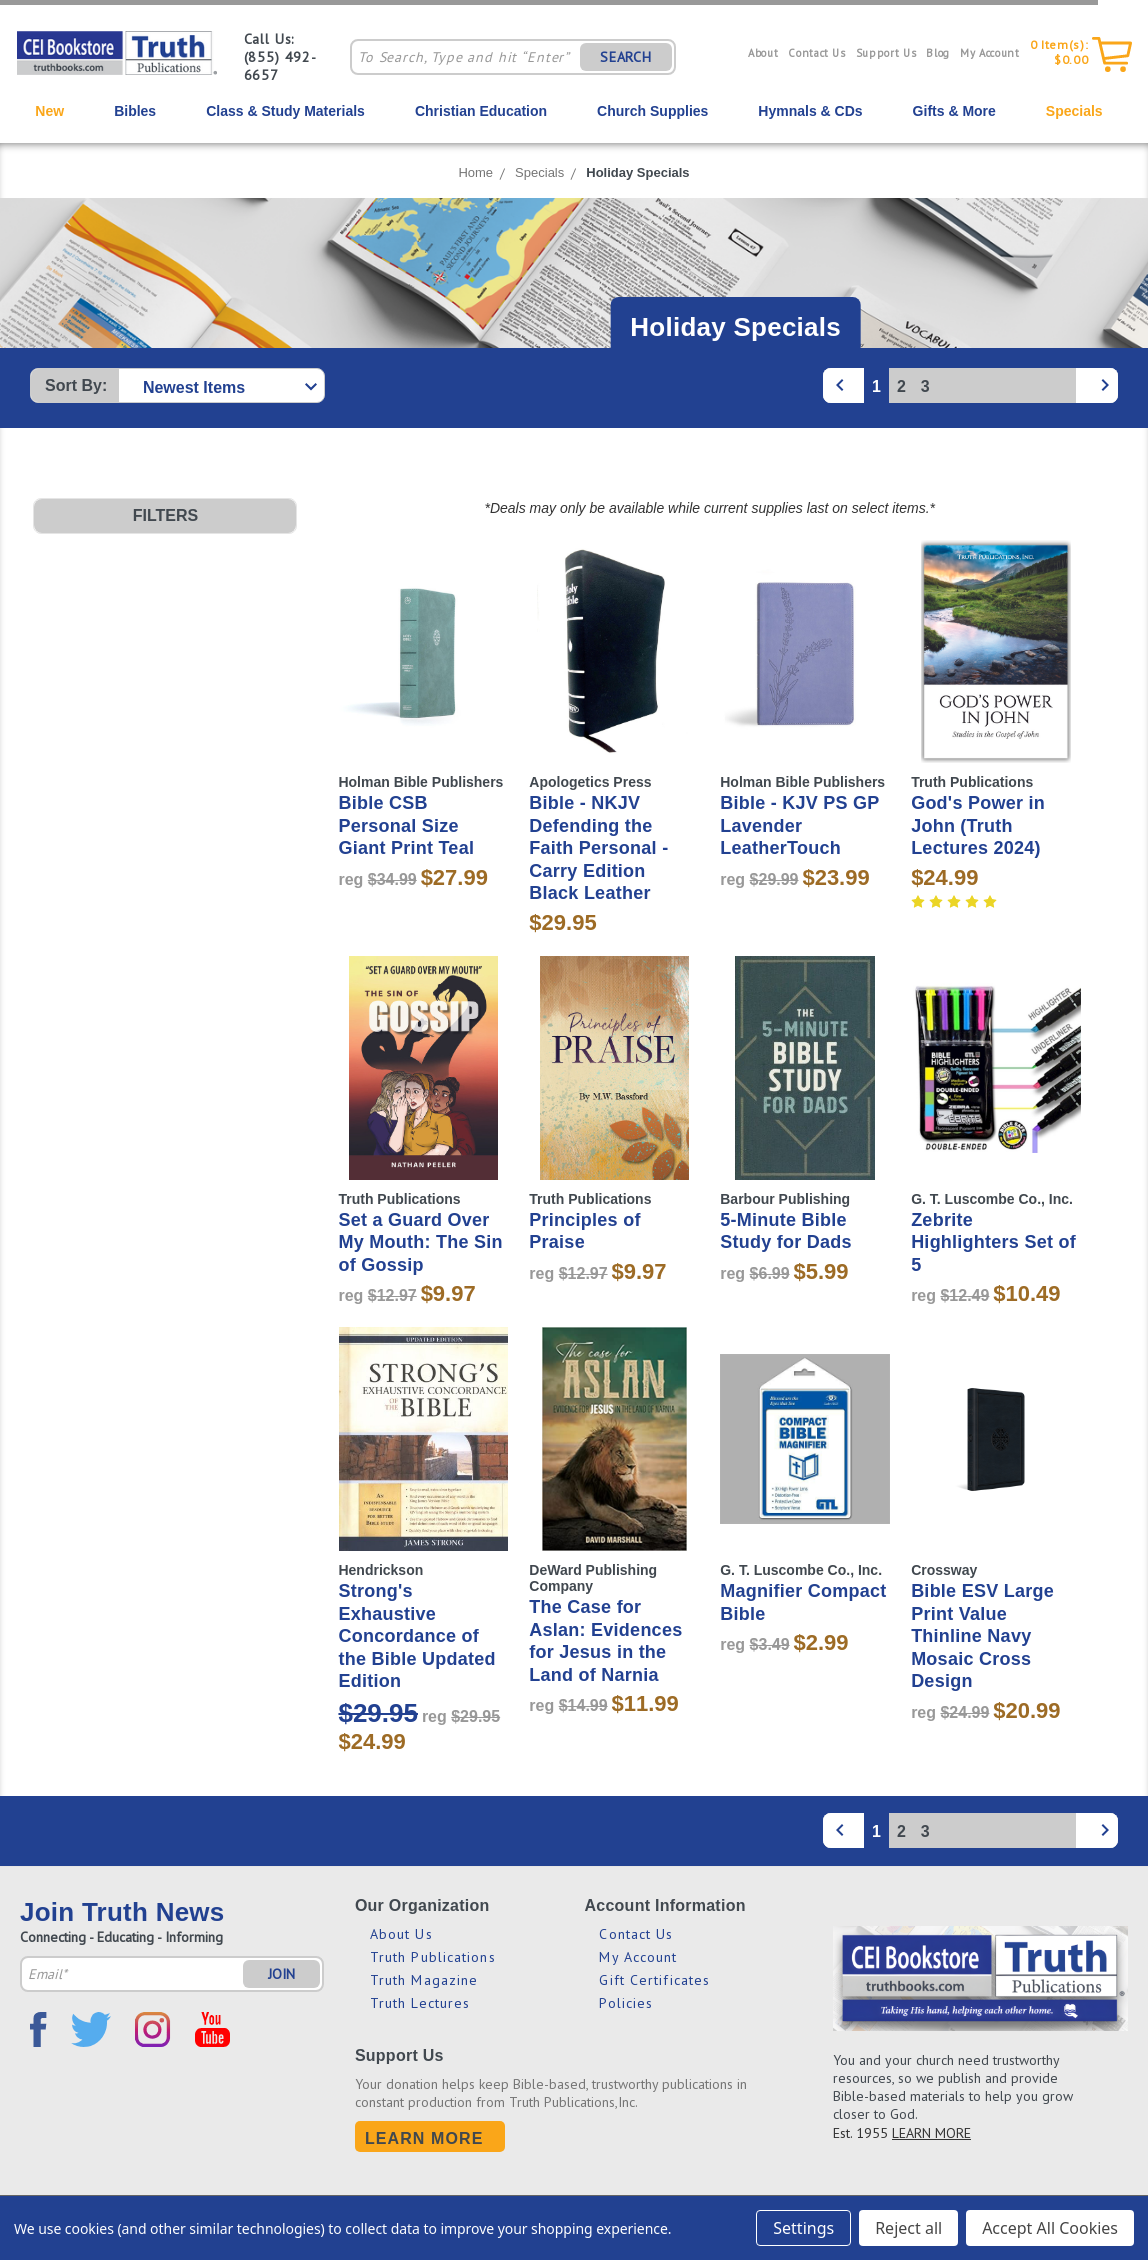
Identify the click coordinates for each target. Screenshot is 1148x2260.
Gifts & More (954, 111)
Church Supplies (652, 111)
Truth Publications (433, 1957)
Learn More (424, 2138)
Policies (626, 2003)
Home (475, 172)
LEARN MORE (931, 2133)
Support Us (886, 53)
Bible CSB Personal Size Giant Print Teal (406, 825)
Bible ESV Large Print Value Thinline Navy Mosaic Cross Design (982, 1636)
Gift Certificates (654, 1980)
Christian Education (481, 111)
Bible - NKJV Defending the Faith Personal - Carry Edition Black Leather (598, 848)
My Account (990, 53)
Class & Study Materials (285, 111)
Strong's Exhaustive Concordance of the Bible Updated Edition (416, 1636)
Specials (1074, 111)
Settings (803, 2228)
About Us (401, 1934)
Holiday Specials (637, 172)
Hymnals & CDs (810, 111)
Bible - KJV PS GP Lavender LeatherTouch (799, 825)
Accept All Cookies (1050, 2228)
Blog (938, 53)
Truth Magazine (424, 1980)
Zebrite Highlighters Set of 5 (993, 1242)
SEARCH (626, 57)
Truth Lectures (420, 2003)
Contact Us (817, 53)
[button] (165, 516)
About (763, 53)
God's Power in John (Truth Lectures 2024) (978, 825)
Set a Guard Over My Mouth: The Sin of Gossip (420, 1242)
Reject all (908, 2228)
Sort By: (76, 385)
